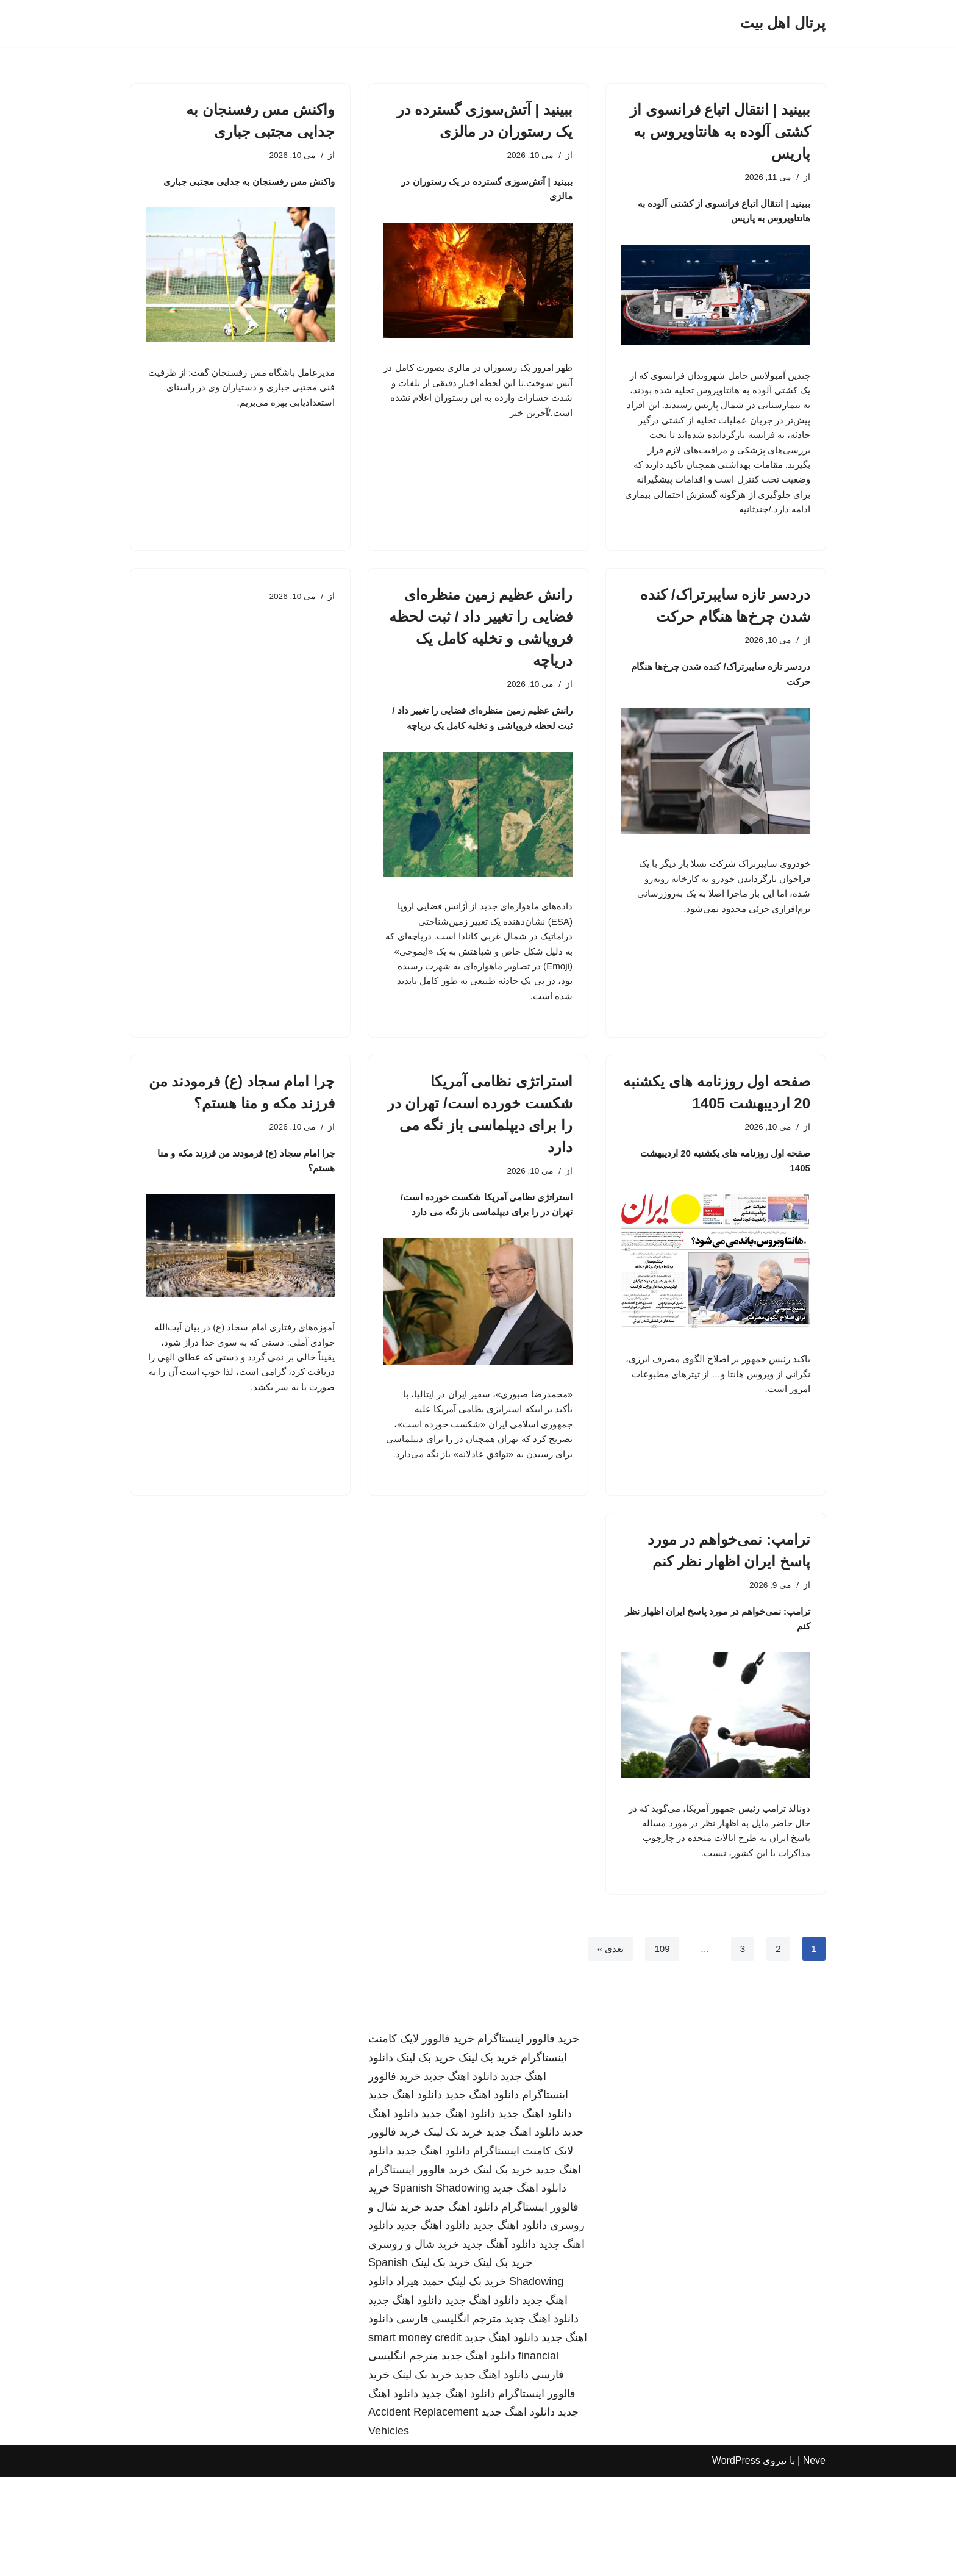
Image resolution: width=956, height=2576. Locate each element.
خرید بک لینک (488, 2157)
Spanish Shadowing (441, 2288)
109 (660, 2048)
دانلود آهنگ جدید (499, 2344)
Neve (814, 2560)
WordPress (736, 2560)
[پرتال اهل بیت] (783, 23)
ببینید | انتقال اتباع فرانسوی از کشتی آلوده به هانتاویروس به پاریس (720, 131)
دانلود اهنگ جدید (461, 2176)
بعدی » (607, 2048)
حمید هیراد (420, 2381)
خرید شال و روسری (413, 2344)
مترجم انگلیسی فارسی (449, 2419)
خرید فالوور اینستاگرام (528, 2139)
